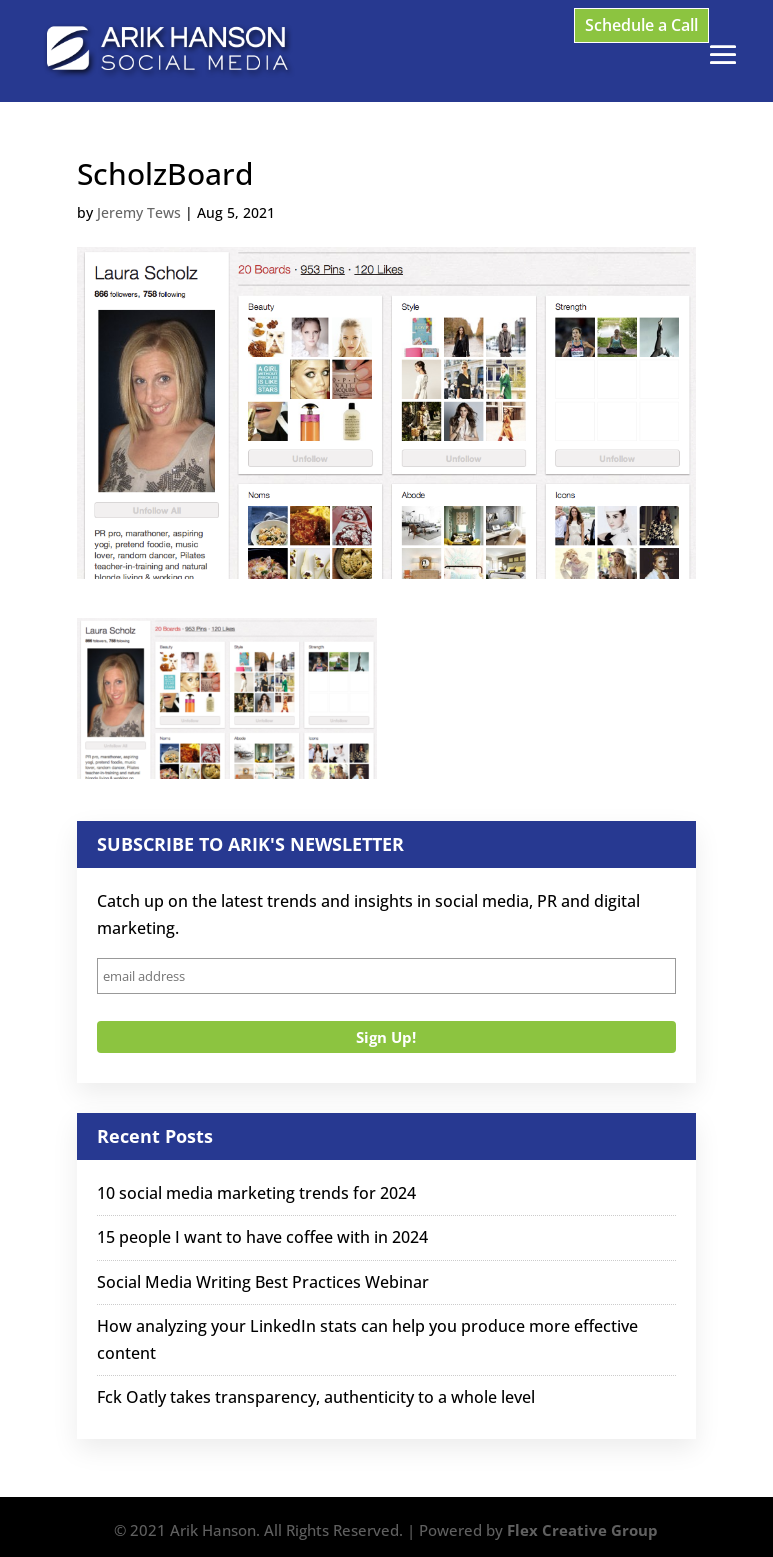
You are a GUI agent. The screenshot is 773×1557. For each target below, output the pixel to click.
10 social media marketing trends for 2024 (256, 1193)
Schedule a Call (641, 25)
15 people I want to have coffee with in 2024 (262, 1237)
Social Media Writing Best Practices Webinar (263, 1282)
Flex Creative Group (582, 1530)
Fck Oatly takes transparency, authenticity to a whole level (316, 1397)
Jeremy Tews (139, 212)
